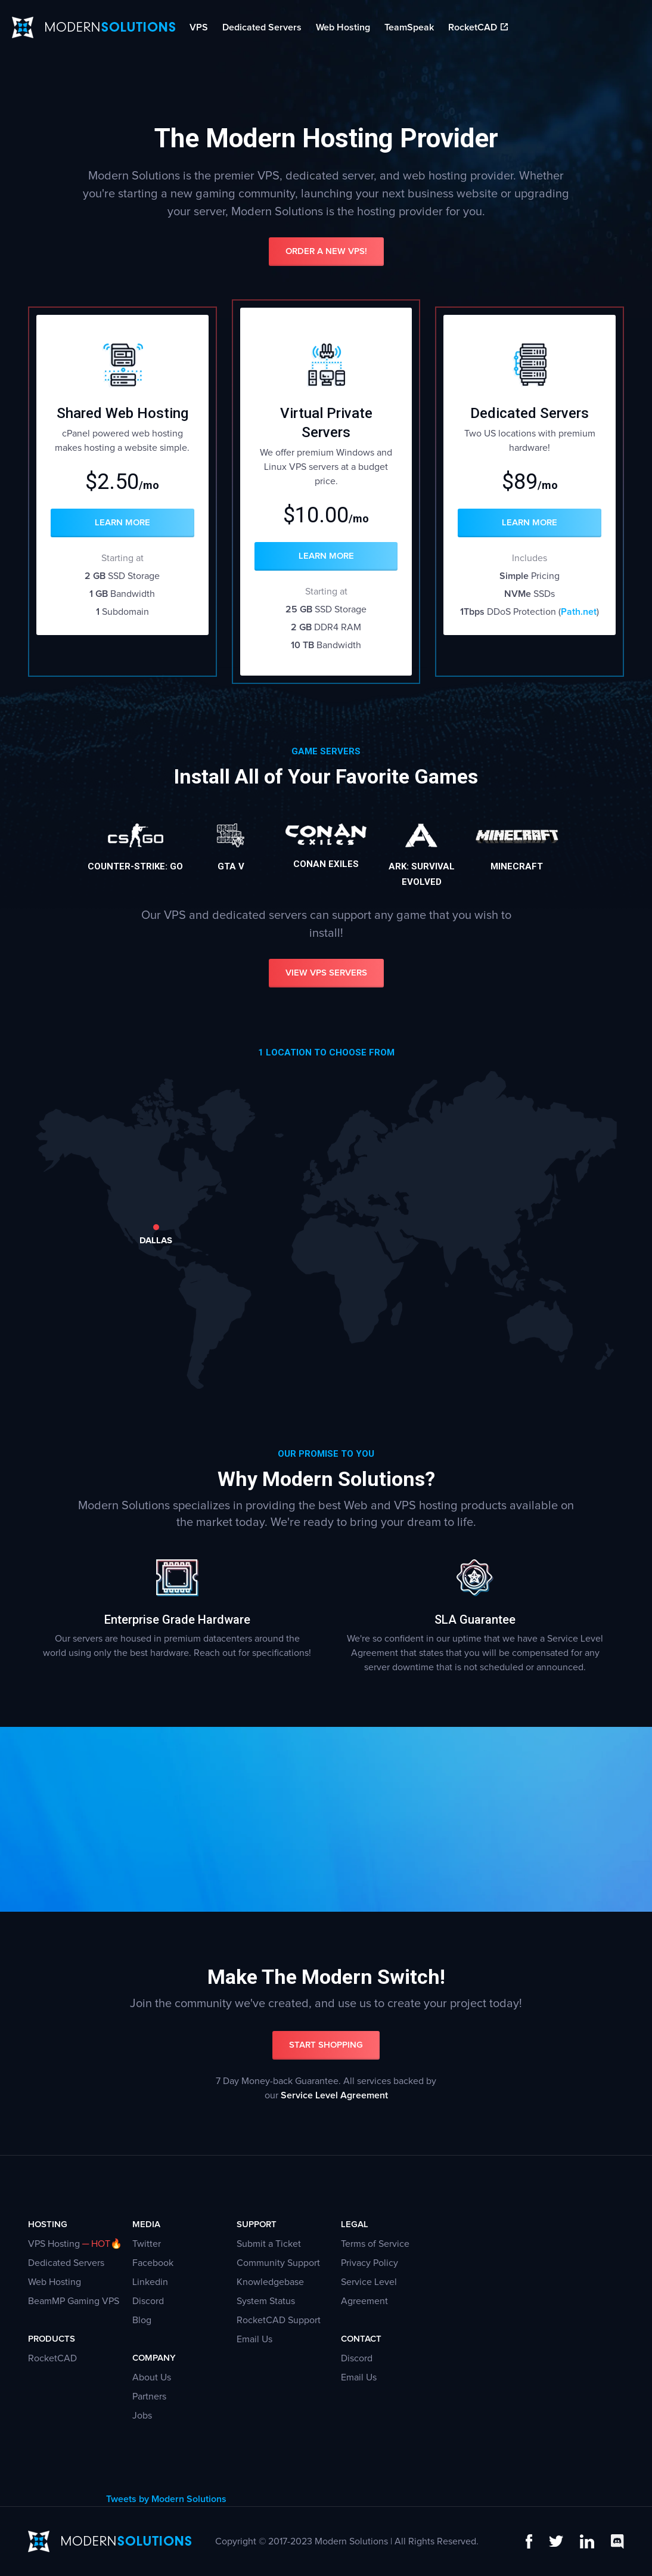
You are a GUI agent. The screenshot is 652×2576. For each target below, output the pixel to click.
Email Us (254, 2339)
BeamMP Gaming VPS (73, 2301)
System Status (266, 2301)
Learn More (122, 522)
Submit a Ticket (269, 2244)
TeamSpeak (409, 27)
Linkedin (150, 2282)
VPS (199, 27)
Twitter (146, 2244)
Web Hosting (343, 27)
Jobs (142, 2415)
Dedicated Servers (262, 27)
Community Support (278, 2263)
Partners (149, 2396)
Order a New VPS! (326, 251)
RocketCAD (478, 27)
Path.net (579, 612)
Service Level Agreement (334, 2095)
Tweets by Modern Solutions (166, 2499)
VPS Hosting (54, 2244)
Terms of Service (375, 2244)
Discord (148, 2301)
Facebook (152, 2263)
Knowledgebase (270, 2282)
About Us (151, 2377)
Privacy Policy (369, 2263)
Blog (141, 2320)
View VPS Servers (326, 972)
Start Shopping (326, 2045)
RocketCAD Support (279, 2320)
